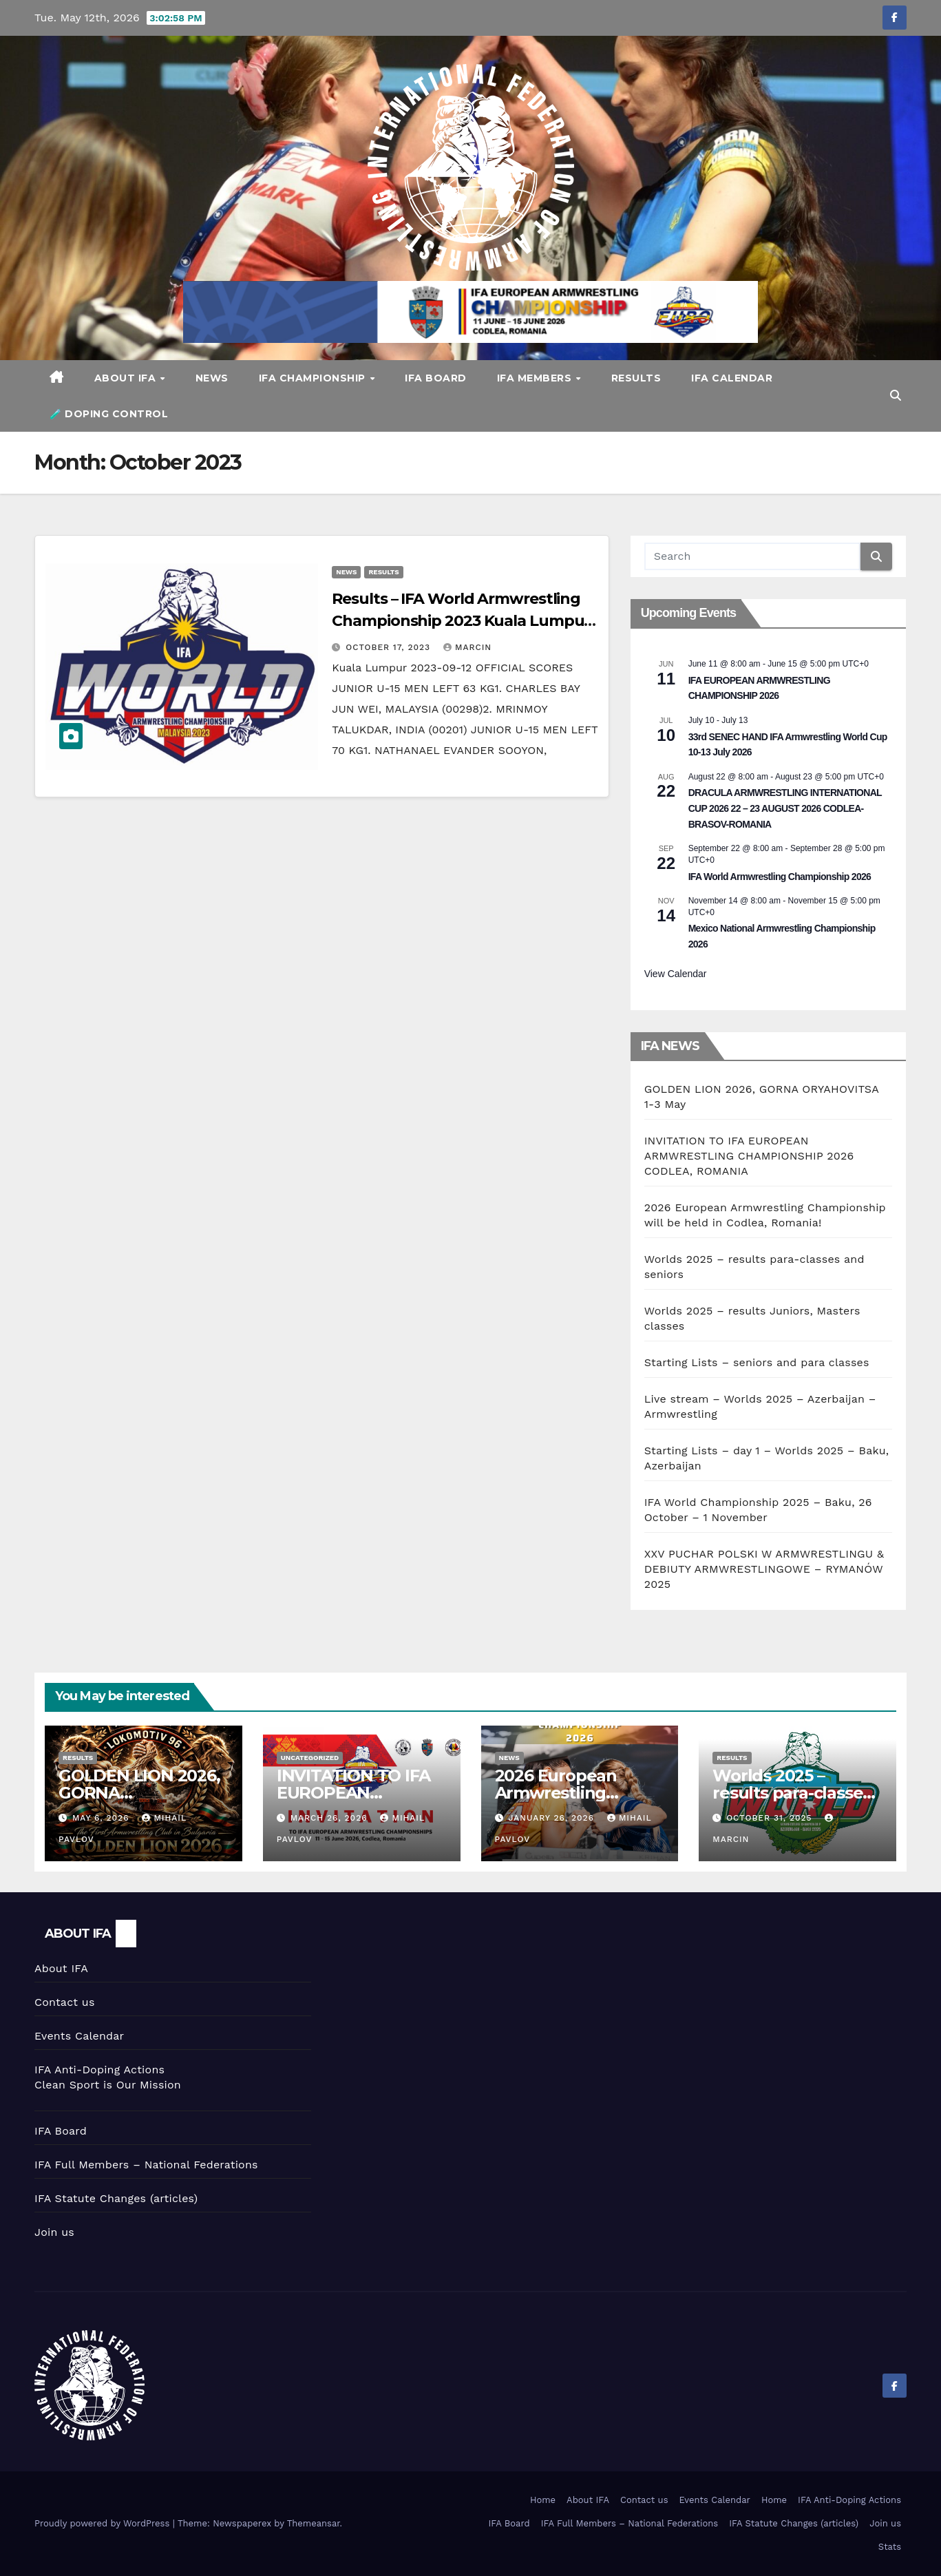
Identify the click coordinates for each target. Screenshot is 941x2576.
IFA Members (536, 378)
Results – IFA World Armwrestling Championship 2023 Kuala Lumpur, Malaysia (462, 620)
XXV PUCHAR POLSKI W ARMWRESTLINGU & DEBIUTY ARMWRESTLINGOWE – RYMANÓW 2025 (764, 1569)
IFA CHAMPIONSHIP (314, 378)
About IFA (126, 378)
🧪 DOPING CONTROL (109, 414)
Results (636, 378)
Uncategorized (310, 1757)
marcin (467, 647)
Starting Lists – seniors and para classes (756, 1362)
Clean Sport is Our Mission (107, 2084)
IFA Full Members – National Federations (146, 2164)
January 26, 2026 (552, 1818)
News (212, 378)
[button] (895, 395)
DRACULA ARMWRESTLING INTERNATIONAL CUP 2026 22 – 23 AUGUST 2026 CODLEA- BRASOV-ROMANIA (785, 808)
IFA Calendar (731, 378)
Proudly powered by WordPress (103, 2523)
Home (543, 2500)
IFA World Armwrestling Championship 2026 (779, 876)
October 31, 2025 (770, 1818)
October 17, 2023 (390, 647)
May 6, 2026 (102, 1818)
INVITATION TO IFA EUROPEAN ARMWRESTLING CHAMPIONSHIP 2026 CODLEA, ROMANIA (749, 1155)
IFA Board (436, 378)
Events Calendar (79, 2035)
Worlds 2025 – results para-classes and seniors (791, 1793)
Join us (54, 2232)
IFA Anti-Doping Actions (99, 2069)
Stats (889, 2547)
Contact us (64, 2002)
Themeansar (313, 2523)
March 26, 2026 (330, 1818)
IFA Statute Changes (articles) (116, 2198)
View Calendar (675, 973)
